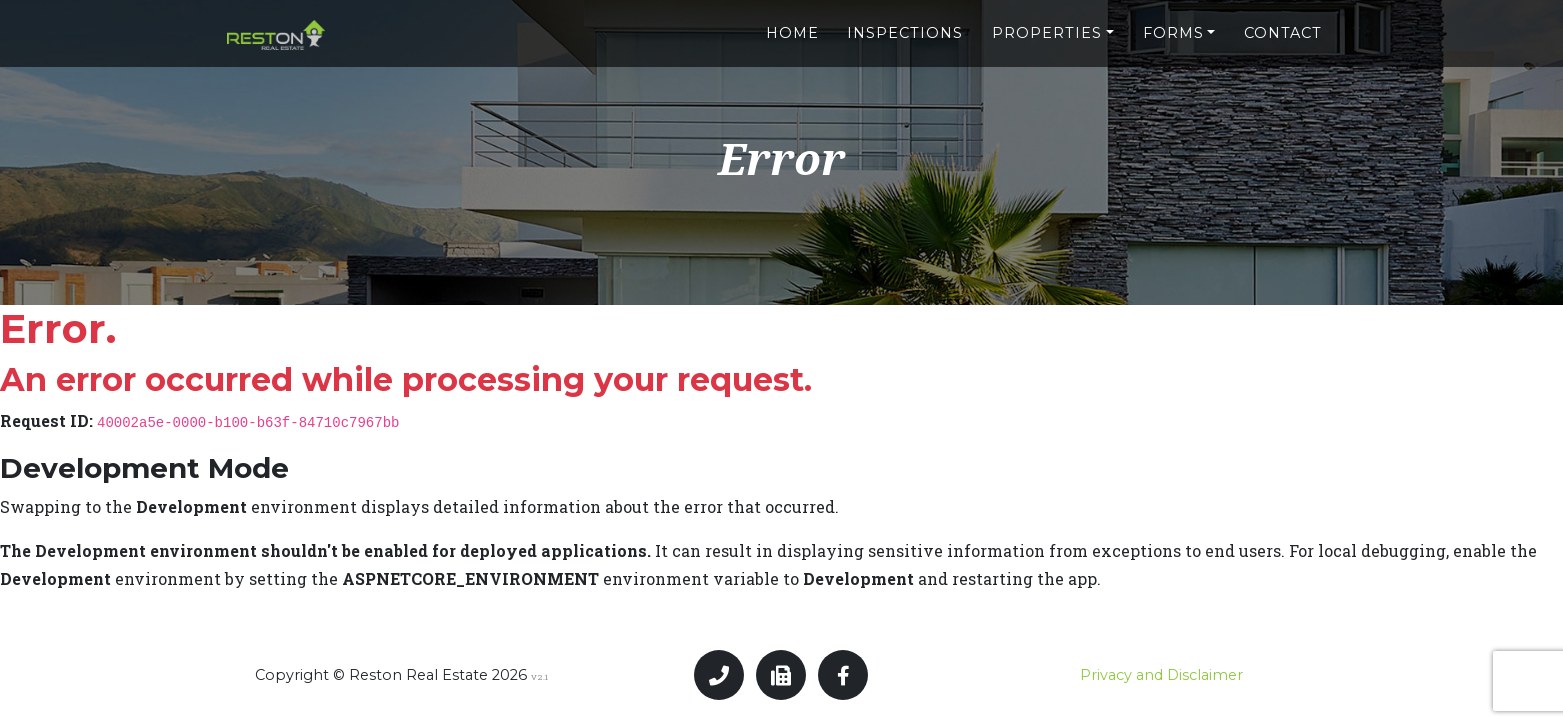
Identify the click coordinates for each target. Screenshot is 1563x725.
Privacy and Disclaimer (1161, 675)
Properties (1047, 27)
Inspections (905, 27)
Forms (1173, 27)
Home (792, 27)
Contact (1283, 27)
